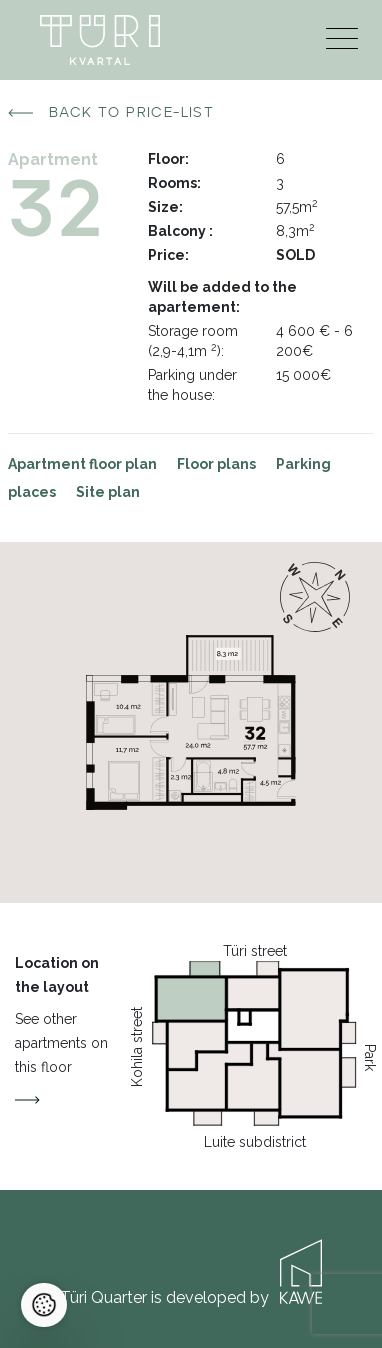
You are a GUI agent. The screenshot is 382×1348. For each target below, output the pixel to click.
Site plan (108, 492)
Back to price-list (111, 113)
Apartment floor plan (82, 464)
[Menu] (342, 43)
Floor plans (216, 464)
